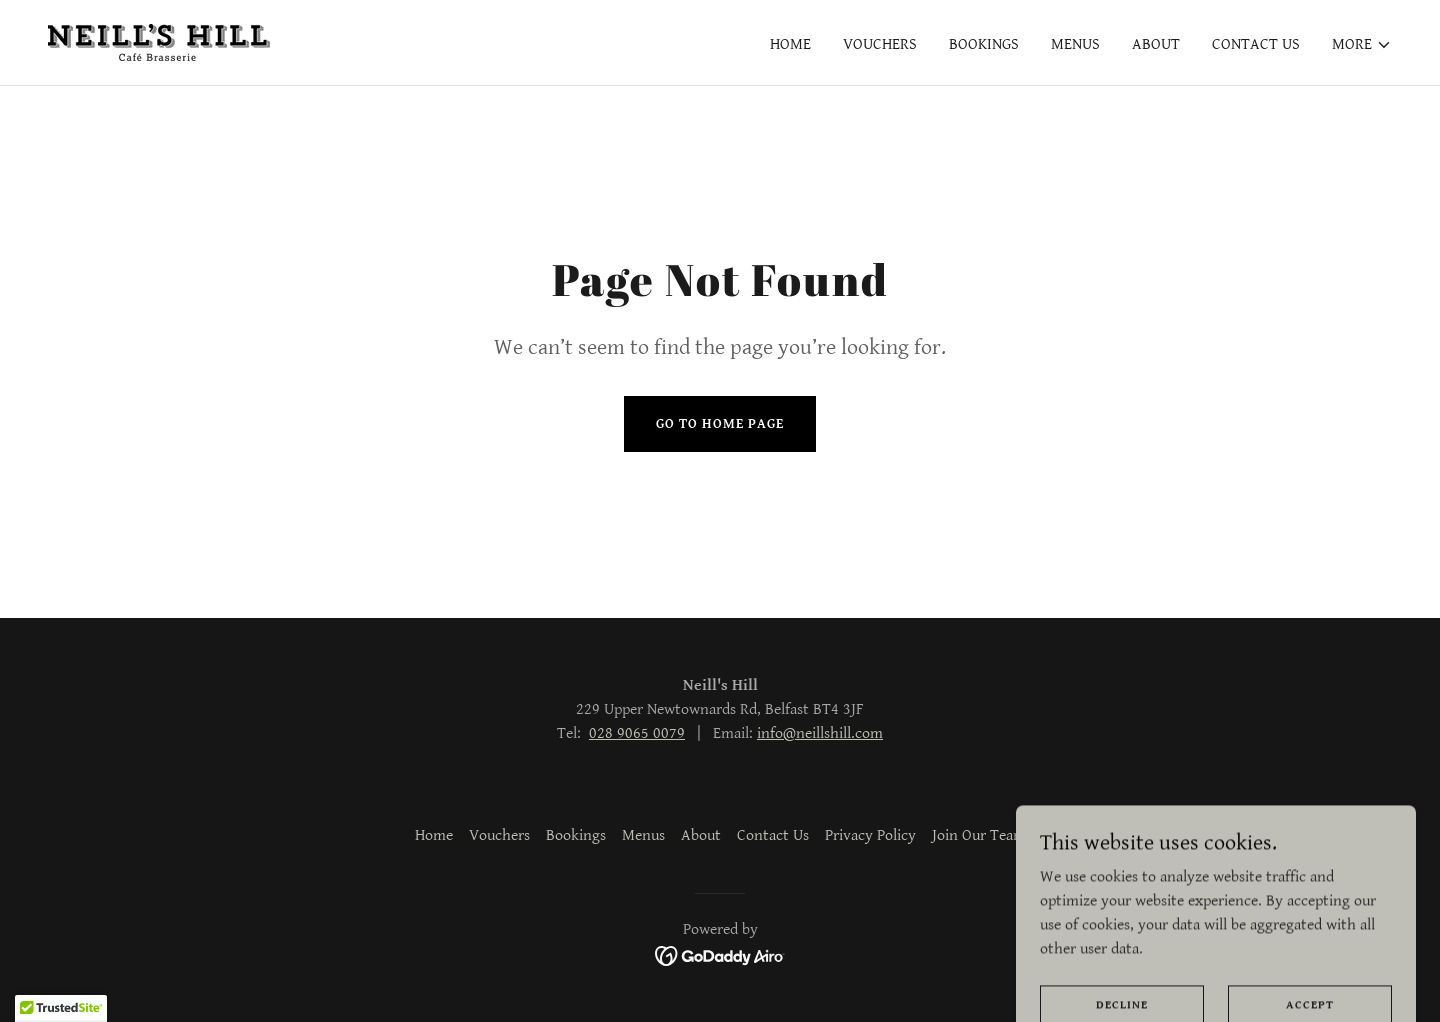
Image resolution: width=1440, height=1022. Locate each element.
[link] (159, 41)
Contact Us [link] (1256, 44)
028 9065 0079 (637, 733)
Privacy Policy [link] (870, 835)
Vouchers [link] (880, 44)
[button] (1362, 45)
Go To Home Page (720, 424)
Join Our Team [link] (979, 835)
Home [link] (790, 44)
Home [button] (434, 835)
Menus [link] (1075, 44)
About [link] (1156, 44)
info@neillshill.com (820, 733)
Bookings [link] (984, 44)
